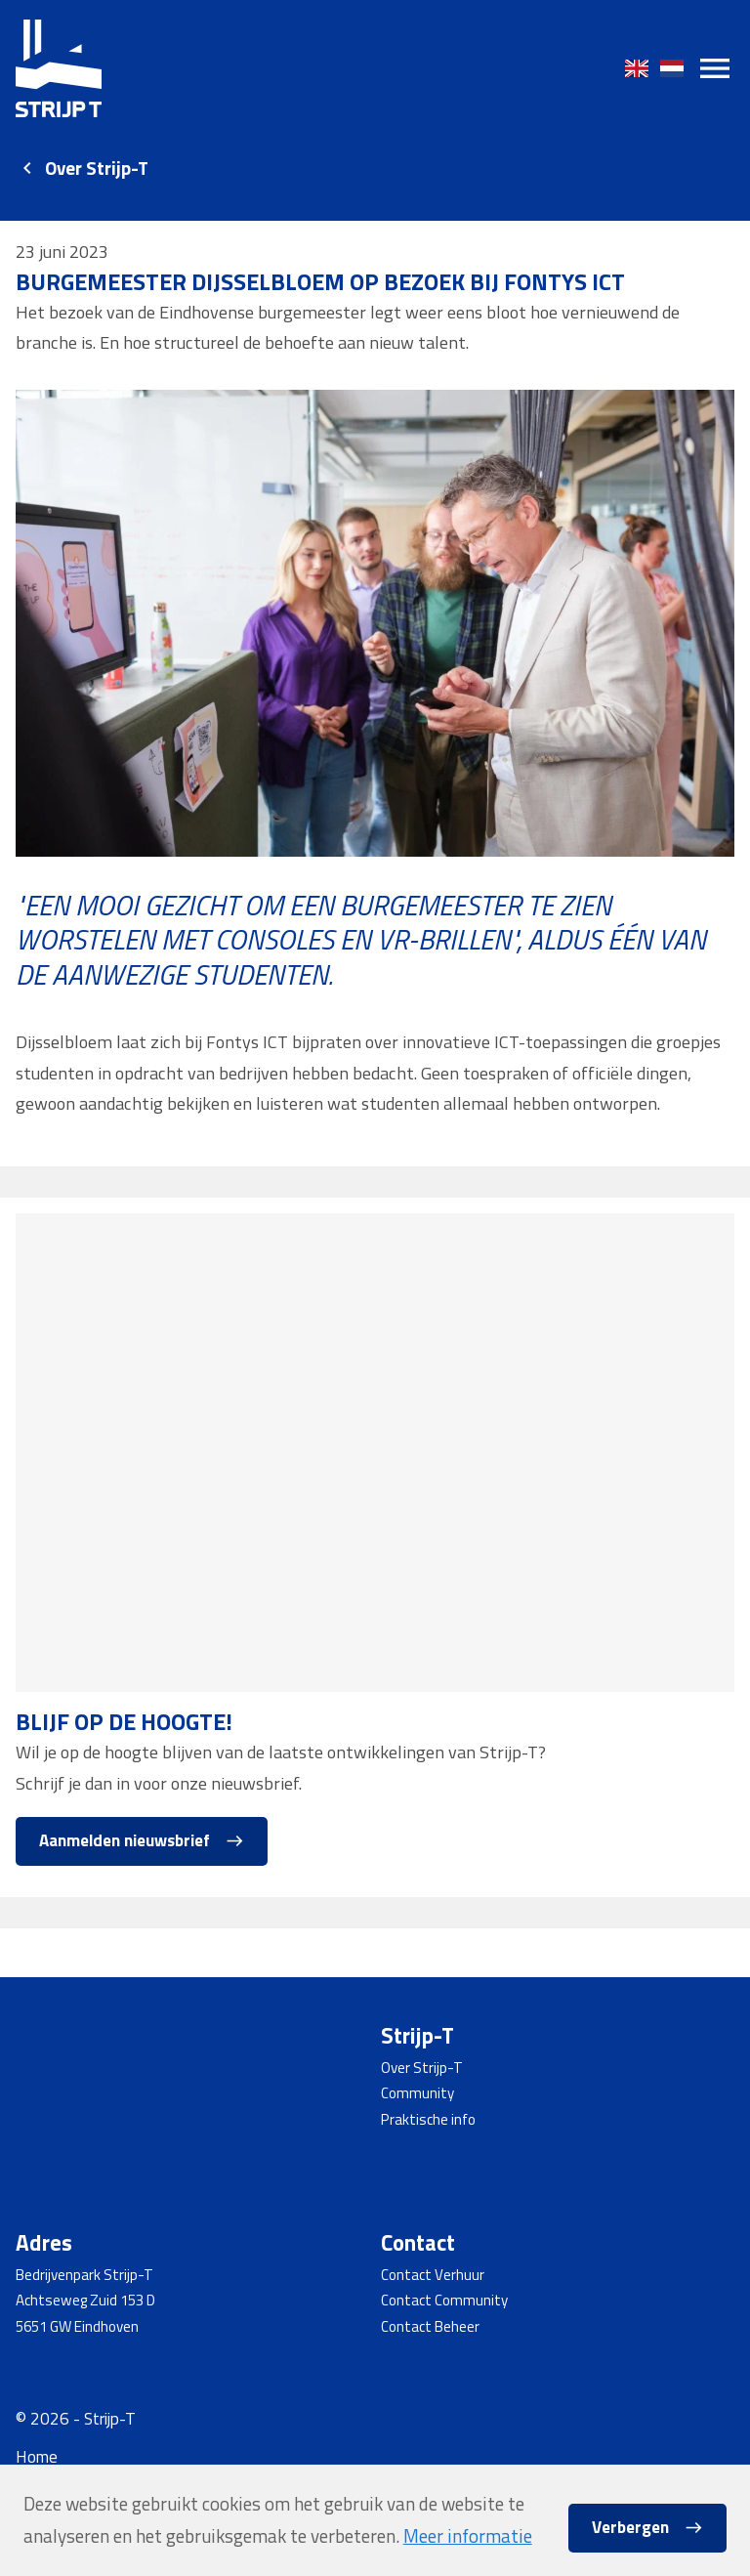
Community (417, 2093)
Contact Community (444, 2300)
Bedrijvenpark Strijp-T (84, 2274)
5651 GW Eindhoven (77, 2326)
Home (37, 2457)
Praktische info (428, 2119)
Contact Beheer (430, 2326)
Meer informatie (467, 2536)
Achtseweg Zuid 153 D (85, 2300)
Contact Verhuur (432, 2274)
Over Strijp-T (96, 168)
